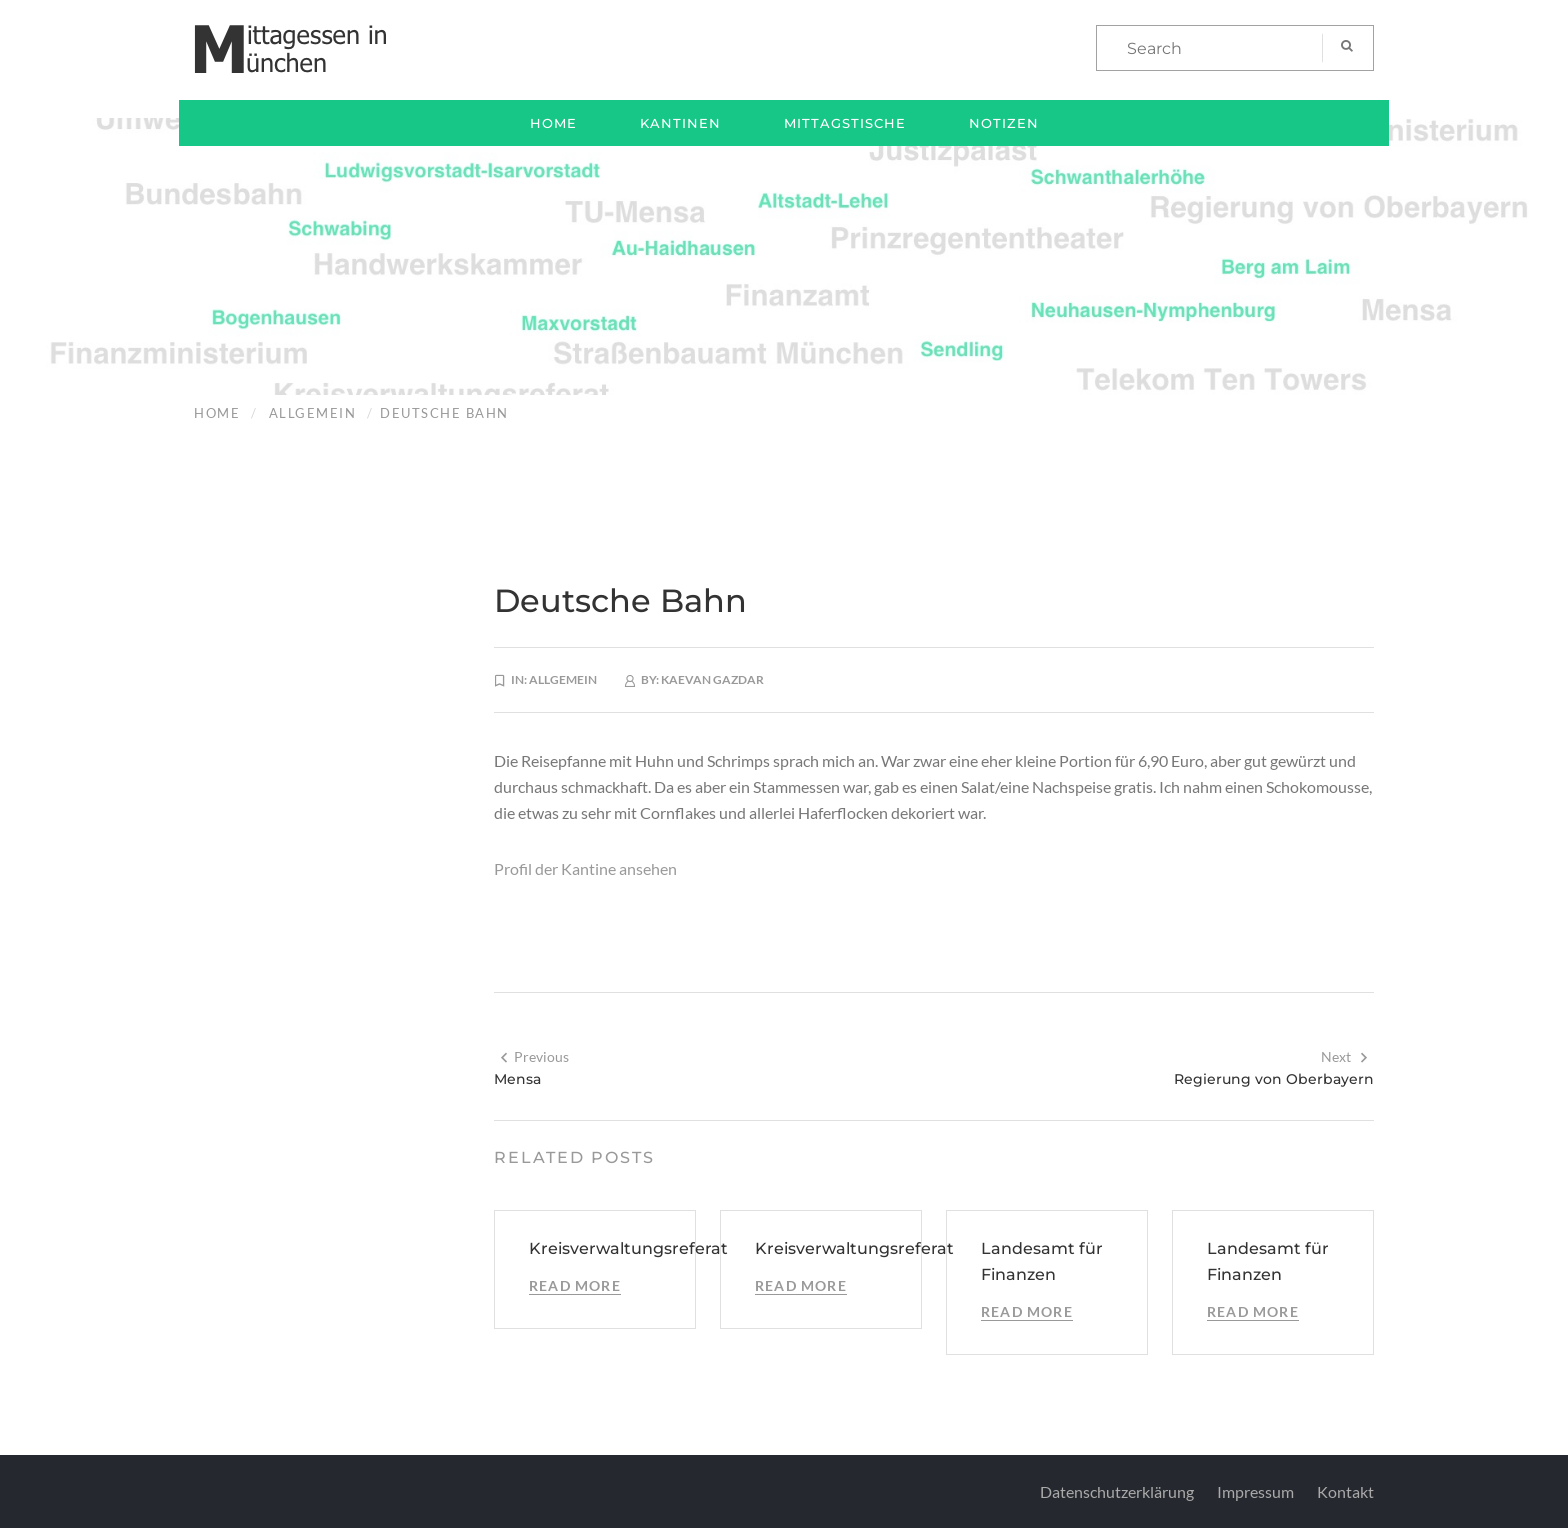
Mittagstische (845, 123)
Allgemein (313, 413)
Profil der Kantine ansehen (585, 868)
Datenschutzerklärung (1117, 1491)
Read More (575, 1285)
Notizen (1004, 123)
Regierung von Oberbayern (1274, 1079)
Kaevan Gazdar (712, 679)
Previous (534, 1056)
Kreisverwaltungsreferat (628, 1248)
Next (1345, 1056)
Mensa (517, 1079)
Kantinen (680, 123)
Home (553, 123)
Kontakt (1345, 1491)
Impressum (1255, 1491)
